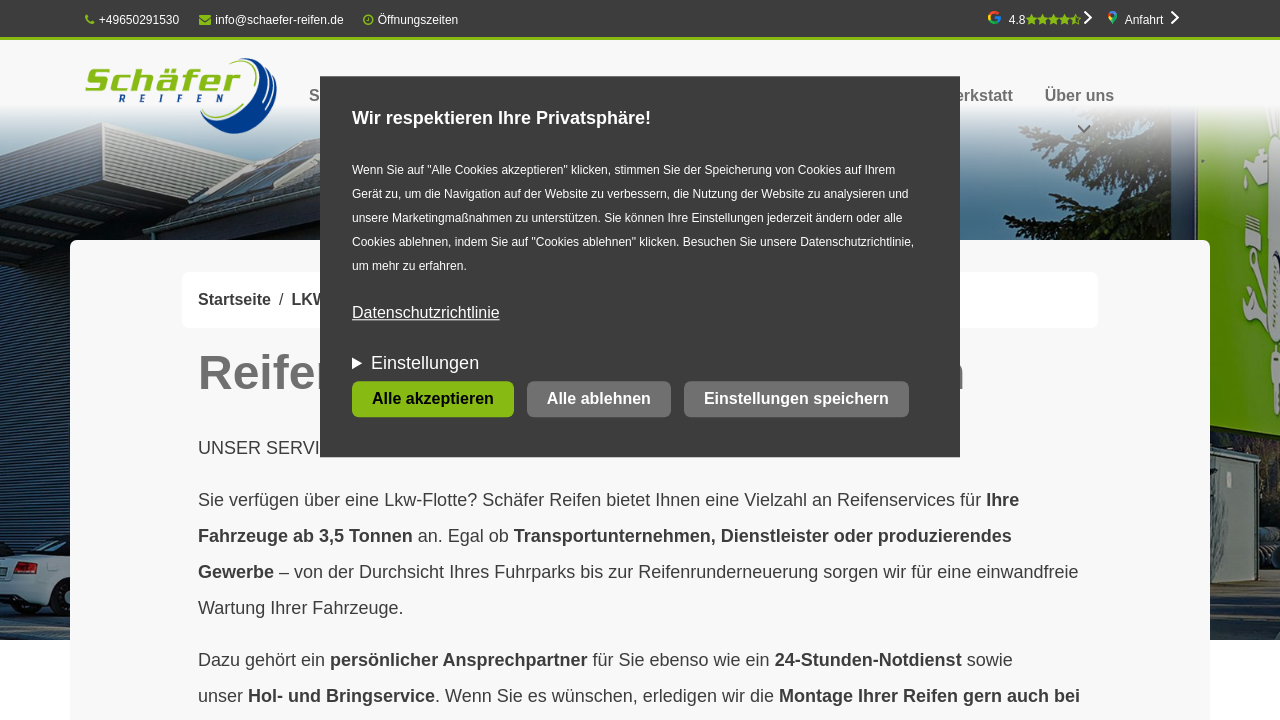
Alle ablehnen (599, 399)
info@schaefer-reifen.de (271, 20)
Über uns (1079, 95)
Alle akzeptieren (433, 399)
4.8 (1045, 20)
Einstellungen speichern (796, 399)
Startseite (234, 299)
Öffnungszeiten (418, 20)
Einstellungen (425, 364)
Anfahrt (1144, 20)
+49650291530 (132, 20)
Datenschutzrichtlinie (426, 313)
